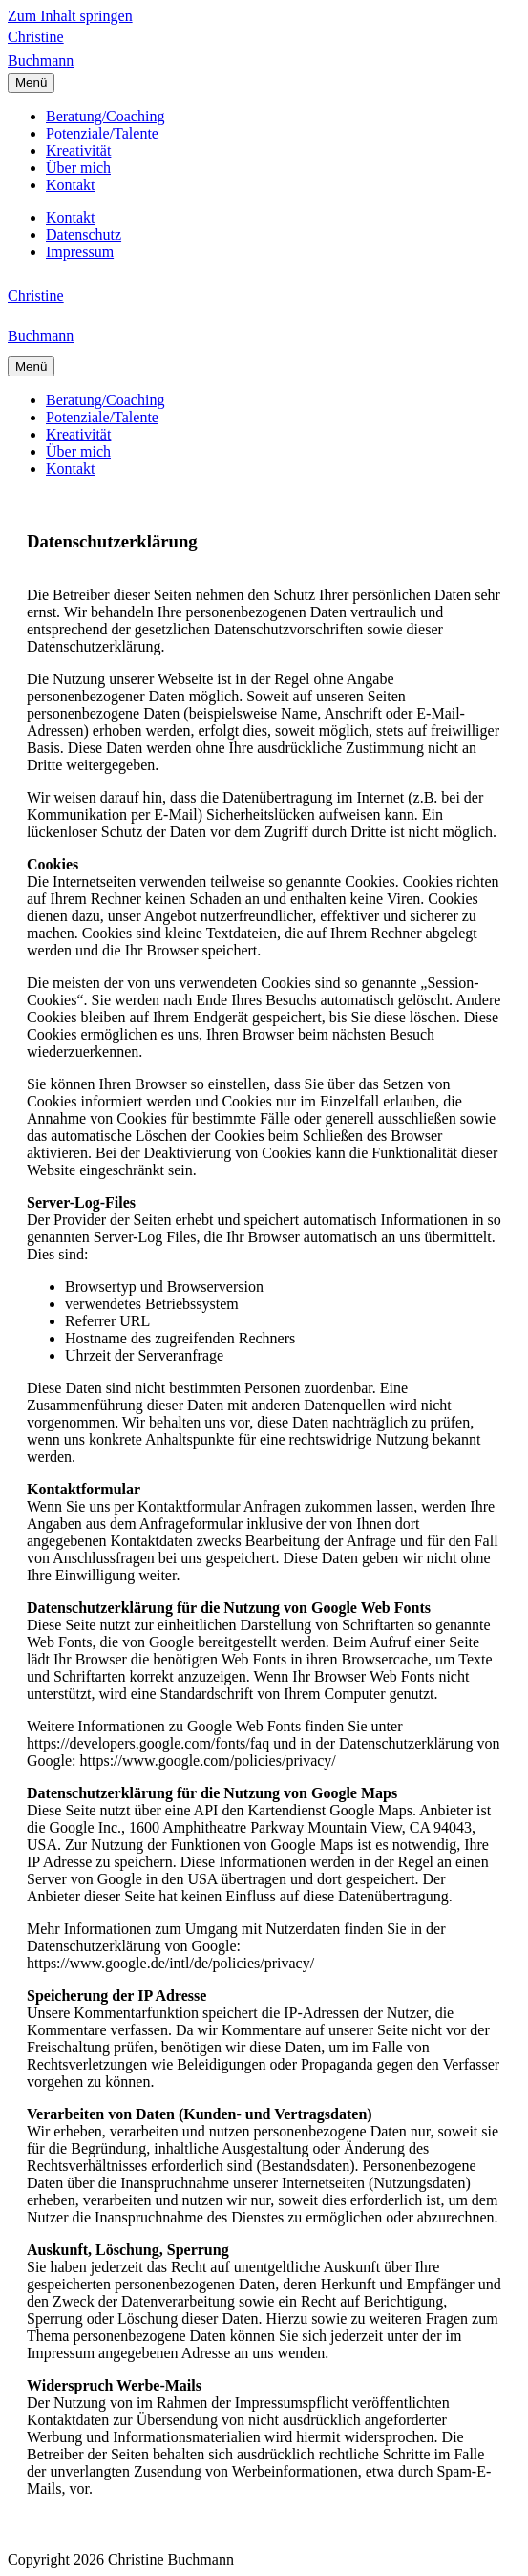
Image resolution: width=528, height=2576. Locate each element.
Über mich (78, 168)
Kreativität (78, 150)
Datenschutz (83, 234)
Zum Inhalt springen (70, 16)
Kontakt (70, 185)
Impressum (80, 252)
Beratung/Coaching (105, 116)
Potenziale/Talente (102, 133)
